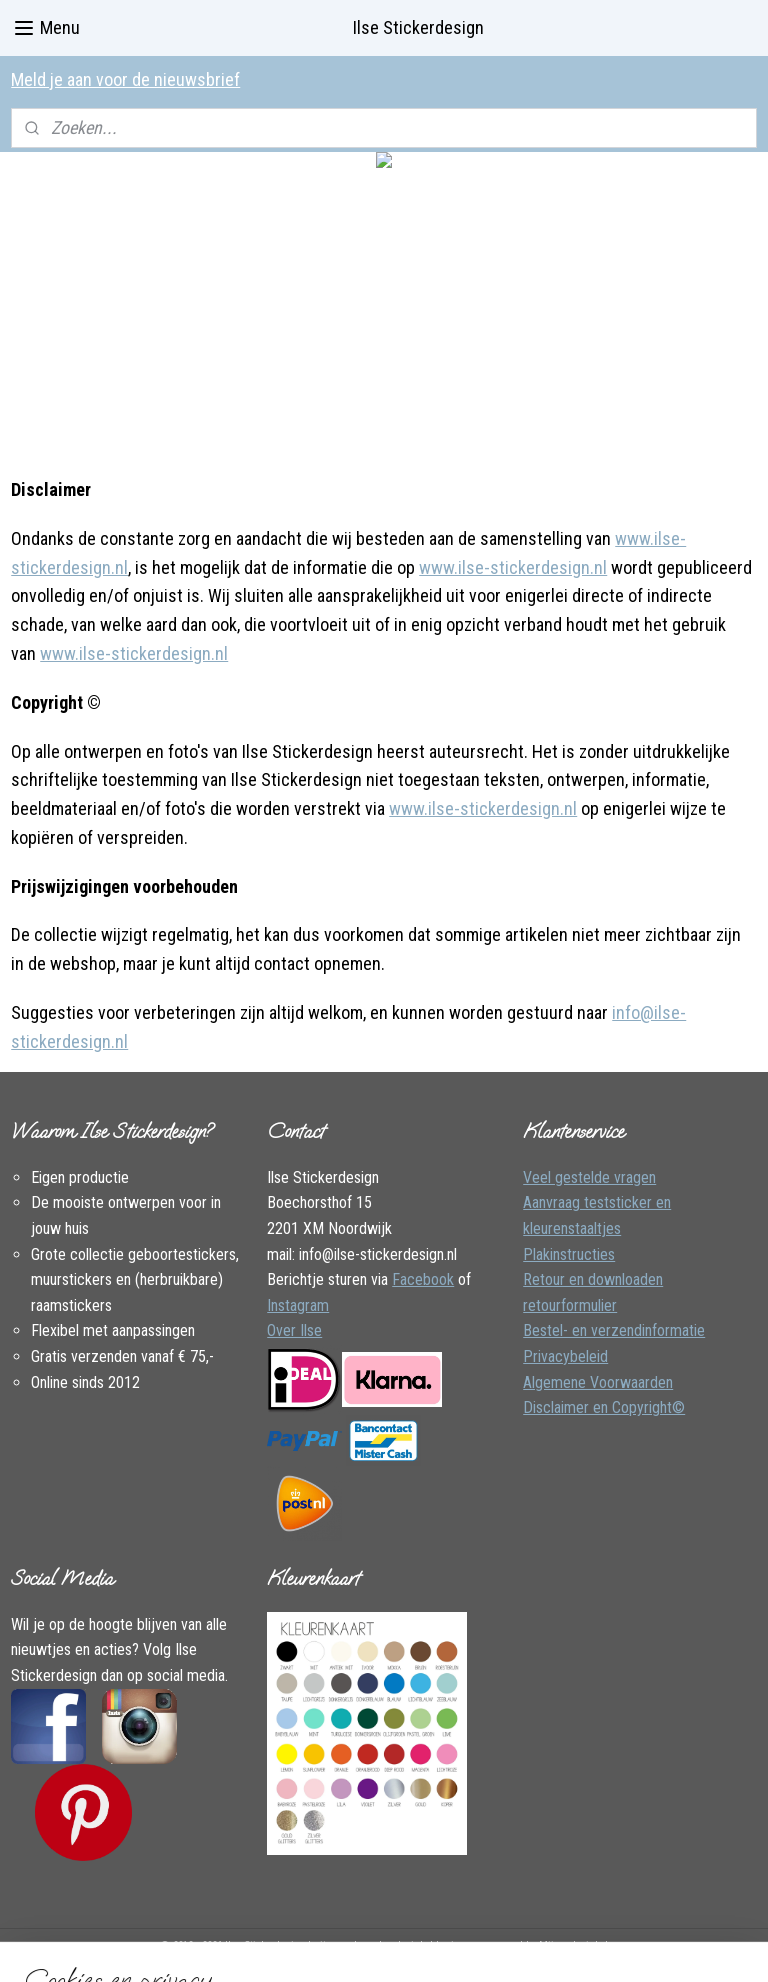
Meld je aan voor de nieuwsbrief (125, 79)
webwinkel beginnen (431, 1945)
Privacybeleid (565, 1356)
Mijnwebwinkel (573, 1945)
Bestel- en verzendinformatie (614, 1330)
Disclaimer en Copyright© (604, 1407)
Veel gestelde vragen (589, 1177)
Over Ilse (294, 1330)
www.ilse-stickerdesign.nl (513, 567)
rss (368, 1945)
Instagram (298, 1305)
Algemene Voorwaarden (598, 1382)
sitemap (332, 1945)
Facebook (423, 1279)
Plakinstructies (569, 1254)
